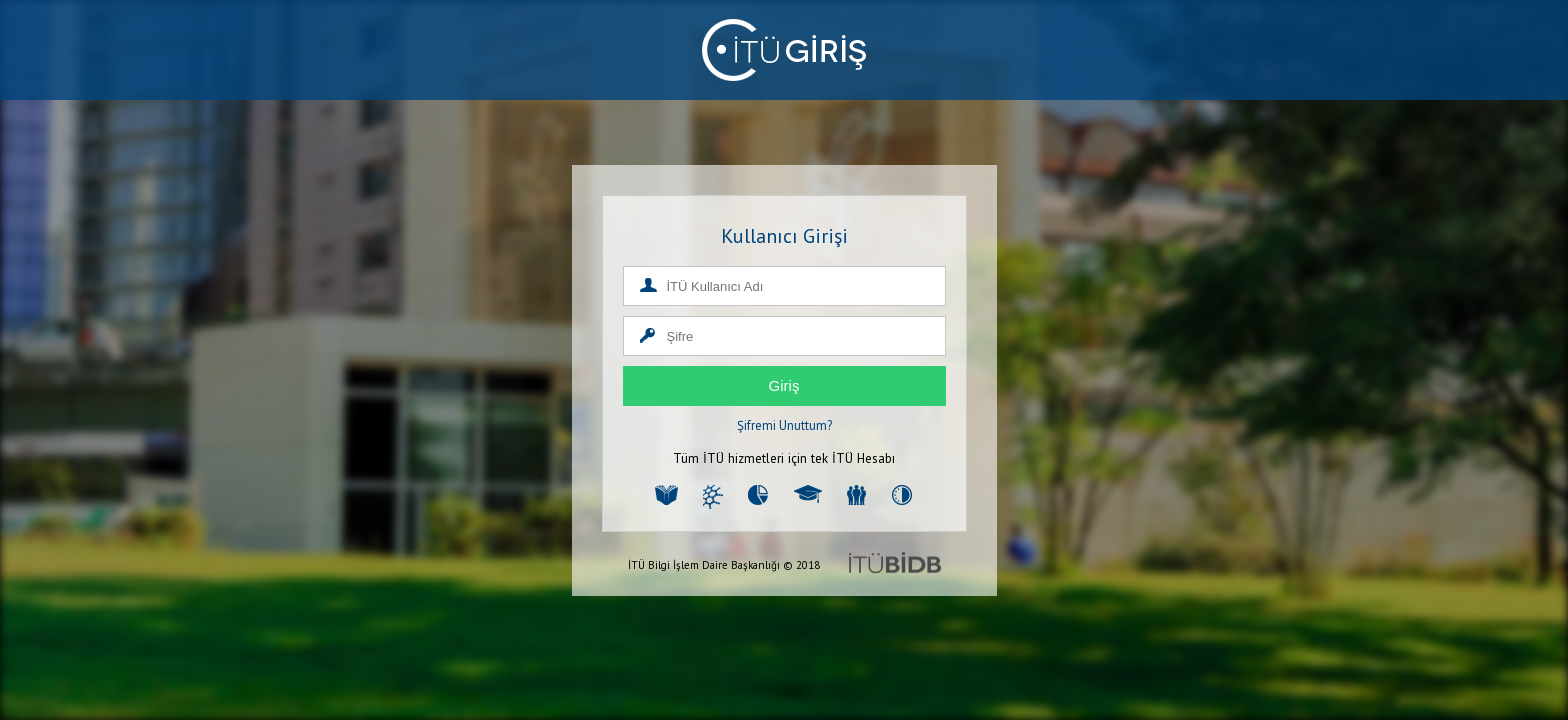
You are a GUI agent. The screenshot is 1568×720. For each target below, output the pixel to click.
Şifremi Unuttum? (784, 425)
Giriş (784, 385)
